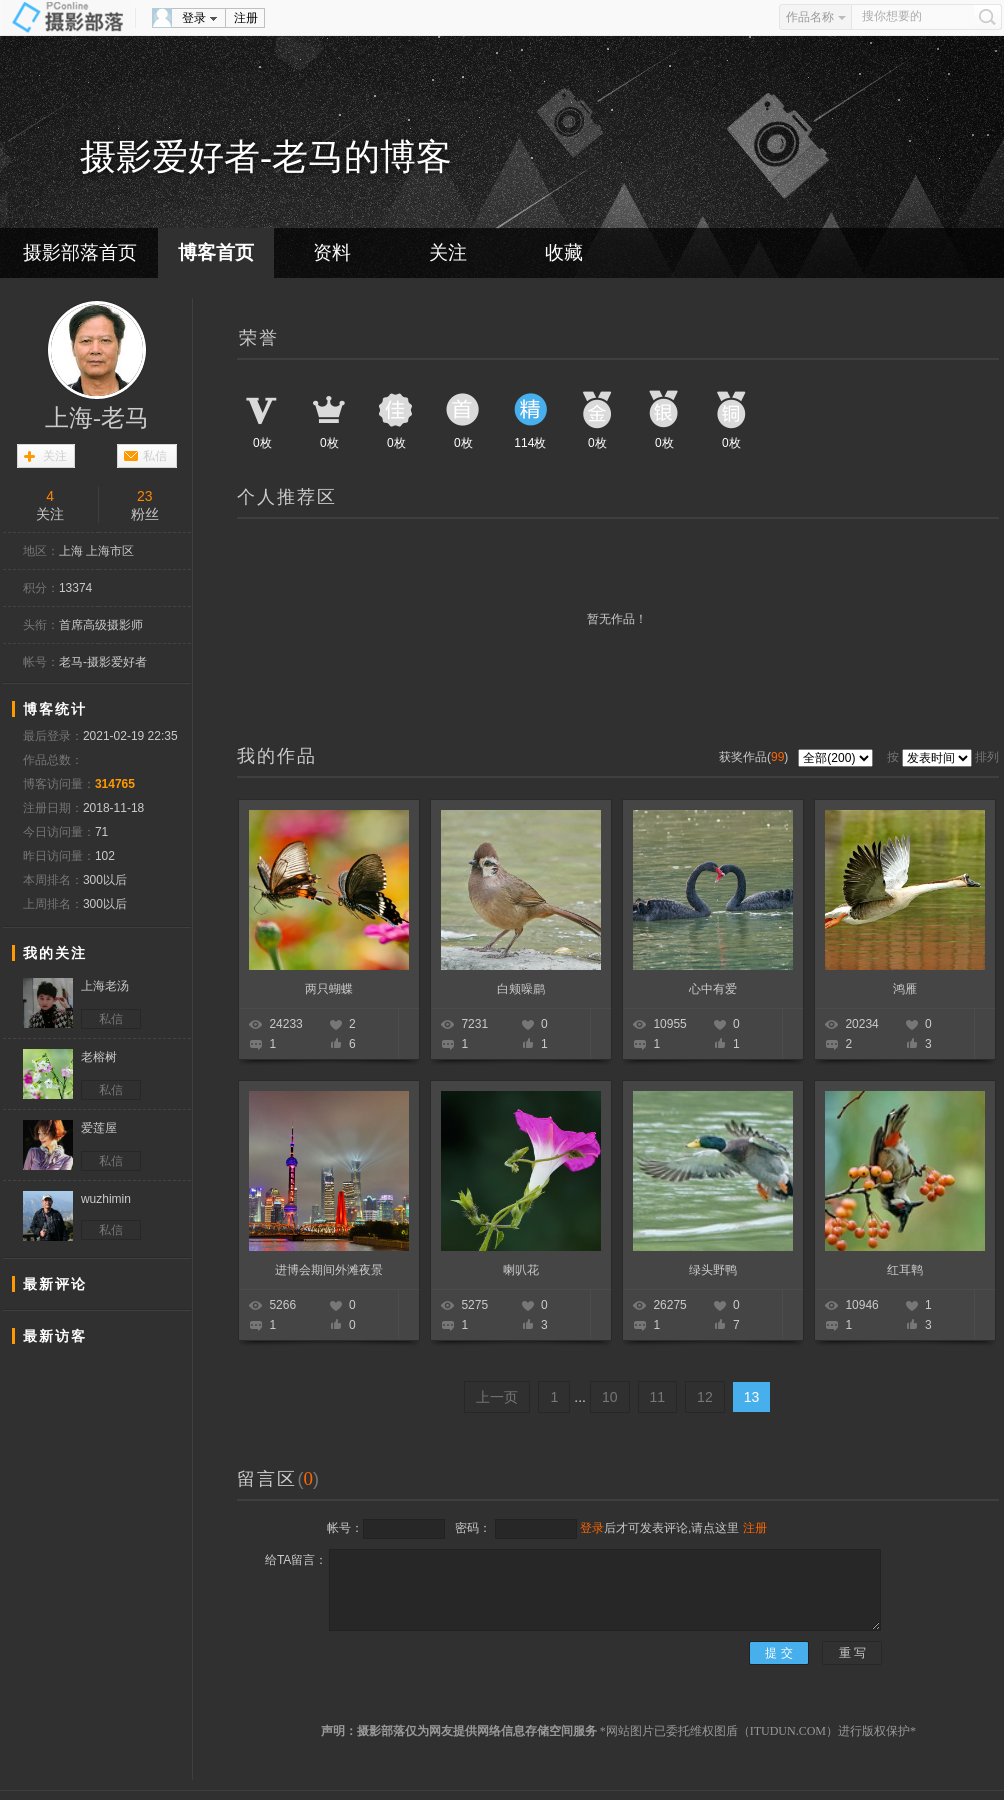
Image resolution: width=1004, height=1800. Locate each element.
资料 (332, 252)
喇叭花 (521, 1270)
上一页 (497, 1397)
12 (705, 1397)
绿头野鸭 (713, 1270)
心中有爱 (713, 989)
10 (610, 1397)
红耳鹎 (905, 1270)
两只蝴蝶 (329, 989)
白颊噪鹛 (521, 989)
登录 (194, 18)
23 (145, 496)
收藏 (564, 252)
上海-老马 (97, 418)
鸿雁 (905, 989)
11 (658, 1397)
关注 (448, 252)
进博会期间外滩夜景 (329, 1270)
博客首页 (216, 252)
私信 (155, 456)
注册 (246, 18)
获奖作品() (755, 757)
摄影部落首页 (80, 252)
